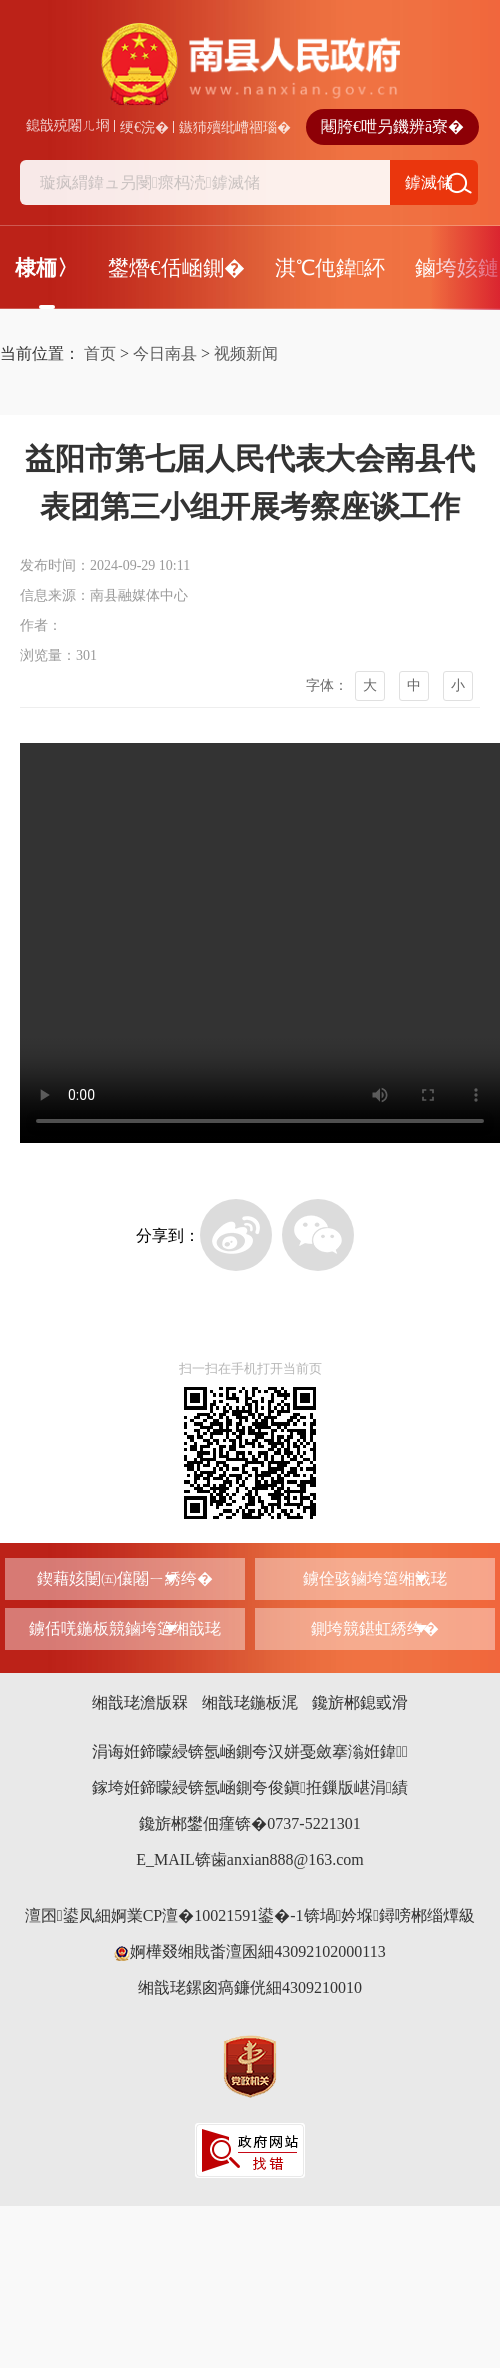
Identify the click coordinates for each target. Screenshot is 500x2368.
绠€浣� (144, 127)
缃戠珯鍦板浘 (250, 1702)
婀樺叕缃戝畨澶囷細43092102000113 (249, 1951)
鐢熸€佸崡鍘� (176, 268)
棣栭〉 (46, 268)
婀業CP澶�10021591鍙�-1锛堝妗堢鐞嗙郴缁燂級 (293, 1915)
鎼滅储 (429, 182)
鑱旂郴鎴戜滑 (360, 1702)
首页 (100, 353)
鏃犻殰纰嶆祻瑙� (235, 127)
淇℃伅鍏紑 (330, 268)
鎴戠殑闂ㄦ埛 (68, 125)
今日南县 (165, 353)
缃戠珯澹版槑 (140, 1702)
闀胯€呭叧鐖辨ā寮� (392, 126)
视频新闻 (246, 353)
